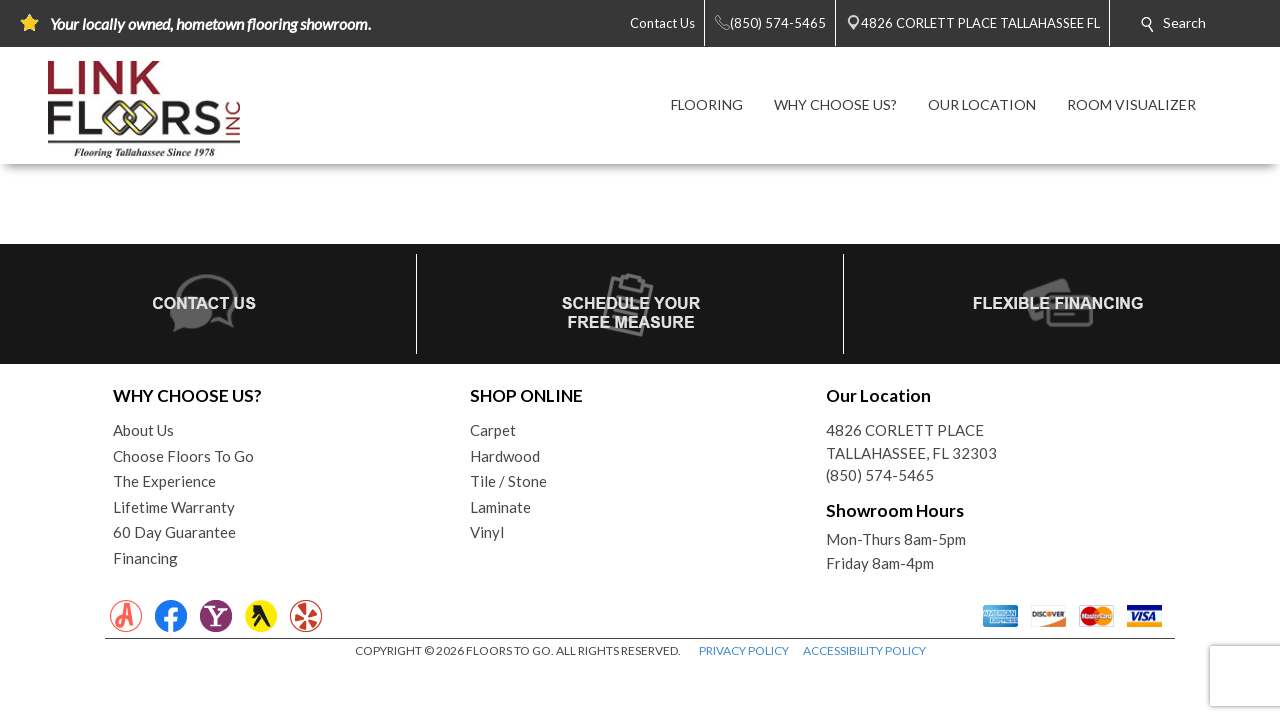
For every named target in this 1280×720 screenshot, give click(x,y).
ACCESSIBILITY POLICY (864, 650)
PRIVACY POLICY (744, 650)
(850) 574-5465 (880, 475)
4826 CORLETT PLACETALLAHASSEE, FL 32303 (911, 441)
